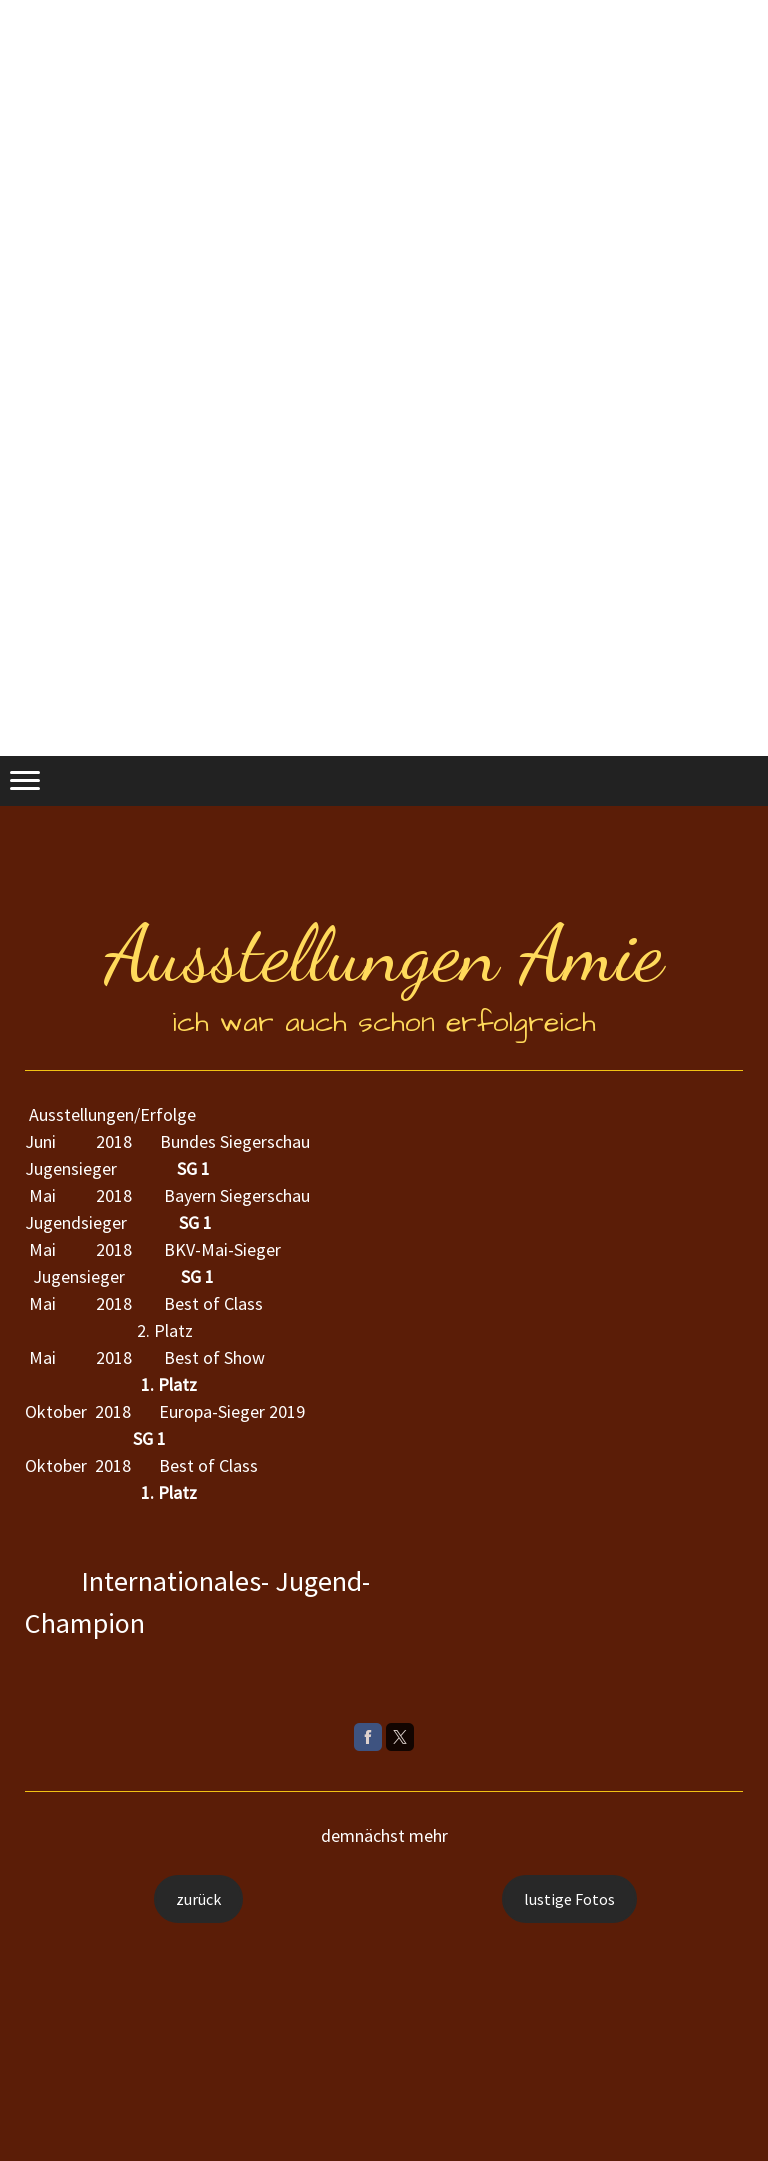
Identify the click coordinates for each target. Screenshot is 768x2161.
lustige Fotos (569, 1899)
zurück (198, 1899)
